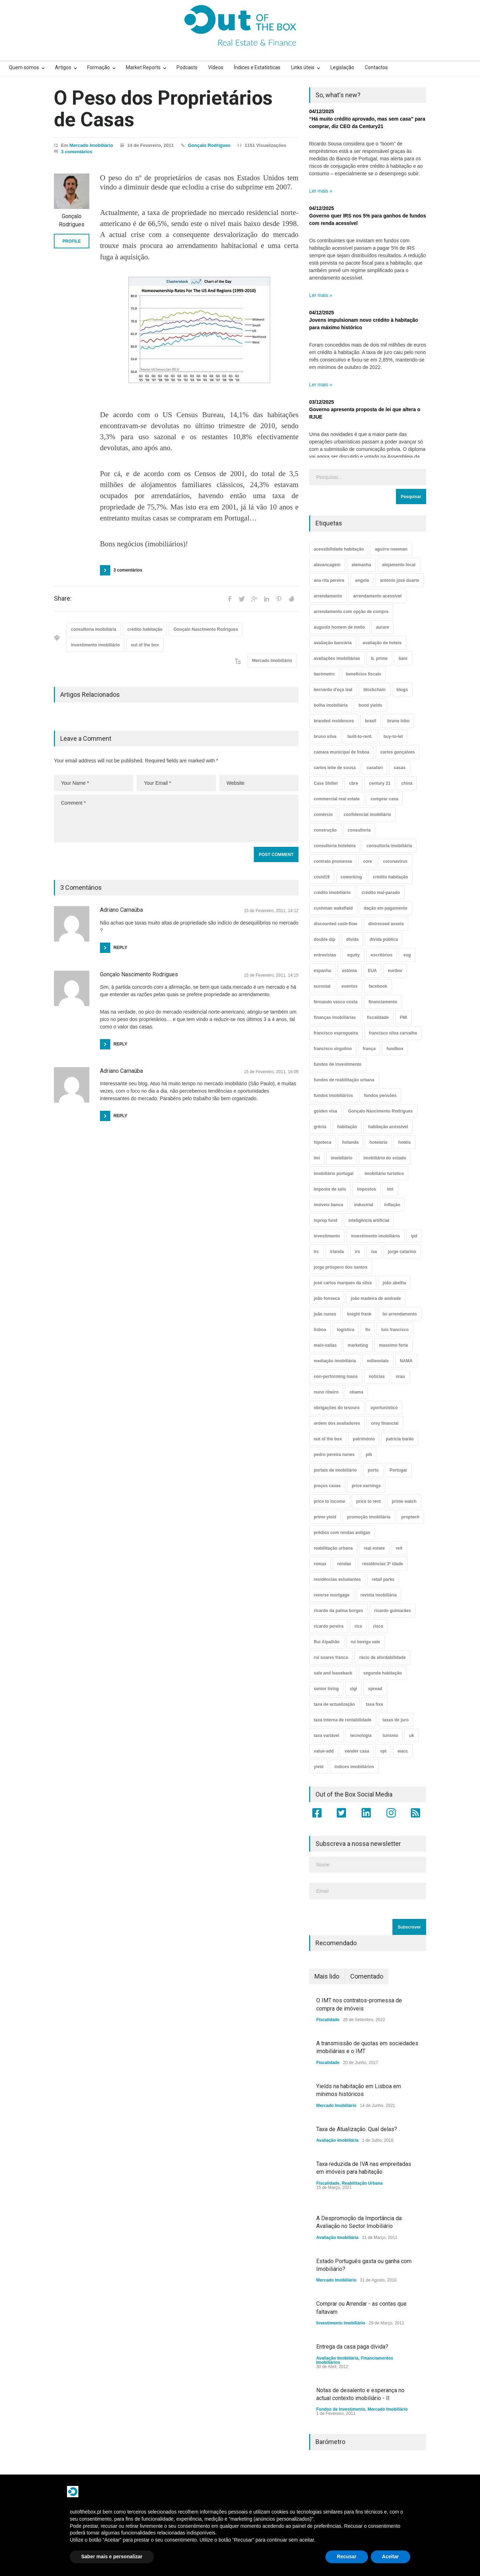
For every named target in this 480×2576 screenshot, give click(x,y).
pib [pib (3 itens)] (368, 1454)
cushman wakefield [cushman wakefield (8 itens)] (333, 908)
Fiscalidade (327, 2019)
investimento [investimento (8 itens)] (327, 1236)
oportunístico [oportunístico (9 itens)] (384, 1407)
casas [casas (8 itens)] (399, 767)
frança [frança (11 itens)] (369, 1048)
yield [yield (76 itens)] (318, 1766)
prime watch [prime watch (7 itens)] (404, 1501)
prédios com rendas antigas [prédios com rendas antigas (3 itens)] (342, 1532)
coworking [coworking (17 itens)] (351, 877)
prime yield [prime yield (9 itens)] (325, 1517)
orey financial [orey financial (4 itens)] (384, 1423)
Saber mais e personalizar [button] (112, 2556)
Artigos (63, 67)
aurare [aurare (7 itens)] (382, 627)
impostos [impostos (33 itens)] (366, 1189)
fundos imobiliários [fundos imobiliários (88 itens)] (333, 1095)
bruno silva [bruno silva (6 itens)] (325, 736)
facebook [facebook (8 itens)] (378, 986)
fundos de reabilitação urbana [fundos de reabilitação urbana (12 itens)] (344, 1079)
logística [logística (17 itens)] (346, 1329)
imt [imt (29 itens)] (390, 1189)
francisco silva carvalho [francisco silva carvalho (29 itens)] (393, 1033)
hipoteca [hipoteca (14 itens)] (322, 1142)
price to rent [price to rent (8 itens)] (368, 1501)
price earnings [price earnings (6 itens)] (366, 1485)
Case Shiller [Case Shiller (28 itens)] (326, 783)
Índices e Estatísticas (257, 67)
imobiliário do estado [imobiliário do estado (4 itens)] (384, 1157)
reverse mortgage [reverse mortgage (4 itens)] (332, 1595)
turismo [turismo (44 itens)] (390, 1735)
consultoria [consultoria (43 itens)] (359, 830)
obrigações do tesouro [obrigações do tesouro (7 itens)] (336, 1407)
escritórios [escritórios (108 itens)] (381, 955)
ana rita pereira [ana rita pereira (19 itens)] (329, 580)
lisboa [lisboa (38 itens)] (320, 1329)
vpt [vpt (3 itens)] (383, 1751)
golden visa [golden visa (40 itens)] (325, 1111)
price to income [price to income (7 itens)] (329, 1501)
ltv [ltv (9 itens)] (367, 1329)
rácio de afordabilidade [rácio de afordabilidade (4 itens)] (382, 1657)
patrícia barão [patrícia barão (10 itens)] (400, 1438)
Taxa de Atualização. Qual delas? (356, 2129)
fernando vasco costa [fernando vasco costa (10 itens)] (335, 1001)
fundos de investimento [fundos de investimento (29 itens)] (338, 1064)
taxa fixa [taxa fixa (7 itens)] (374, 1704)
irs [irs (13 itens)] (357, 1251)
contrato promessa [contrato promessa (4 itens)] (333, 861)
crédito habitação (144, 629)
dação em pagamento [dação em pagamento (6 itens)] (385, 908)
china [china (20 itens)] (406, 783)
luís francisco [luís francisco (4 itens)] (394, 1329)
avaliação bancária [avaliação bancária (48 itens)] (333, 642)
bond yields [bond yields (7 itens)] (370, 705)
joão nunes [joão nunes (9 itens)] (325, 1314)
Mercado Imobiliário (91, 145)
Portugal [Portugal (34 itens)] (398, 1470)
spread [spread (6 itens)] (375, 1688)
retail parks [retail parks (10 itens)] (383, 1579)
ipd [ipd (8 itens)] (414, 1236)
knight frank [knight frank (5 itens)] (359, 1314)
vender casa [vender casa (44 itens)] (357, 1751)
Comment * (176, 819)
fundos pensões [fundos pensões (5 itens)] (380, 1095)
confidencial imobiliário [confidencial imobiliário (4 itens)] (367, 814)
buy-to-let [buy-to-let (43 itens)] (393, 736)
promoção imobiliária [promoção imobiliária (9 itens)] (368, 1517)
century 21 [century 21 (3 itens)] (379, 783)
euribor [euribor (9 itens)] (395, 970)
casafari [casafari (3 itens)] (375, 767)
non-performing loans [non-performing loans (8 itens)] (336, 1376)
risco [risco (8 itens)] (378, 1626)
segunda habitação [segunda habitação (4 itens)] (382, 1673)
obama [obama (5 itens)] (356, 1392)
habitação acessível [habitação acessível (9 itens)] (388, 1126)
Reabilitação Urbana (362, 2183)
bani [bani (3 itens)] (402, 658)
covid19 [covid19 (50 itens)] (322, 877)
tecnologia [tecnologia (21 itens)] (361, 1735)
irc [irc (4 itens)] (316, 1251)
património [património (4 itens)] (364, 1438)
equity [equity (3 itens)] (353, 955)
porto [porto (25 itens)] (373, 1470)
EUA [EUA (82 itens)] (372, 970)
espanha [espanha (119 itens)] (322, 970)
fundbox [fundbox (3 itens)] (394, 1048)
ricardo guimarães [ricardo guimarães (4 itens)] (392, 1610)
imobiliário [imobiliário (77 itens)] (341, 1157)
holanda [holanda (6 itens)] (350, 1142)
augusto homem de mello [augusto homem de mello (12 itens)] (339, 627)
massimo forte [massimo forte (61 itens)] (393, 1345)
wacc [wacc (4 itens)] (402, 1751)
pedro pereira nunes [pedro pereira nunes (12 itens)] (334, 1454)
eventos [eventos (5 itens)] (349, 986)
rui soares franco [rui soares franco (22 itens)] (331, 1657)
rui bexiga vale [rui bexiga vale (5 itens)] (365, 1641)
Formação (98, 67)
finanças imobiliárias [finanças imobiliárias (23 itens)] (335, 1017)
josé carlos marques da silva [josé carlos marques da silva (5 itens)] (343, 1282)
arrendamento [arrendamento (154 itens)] (328, 596)
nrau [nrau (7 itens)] (400, 1376)
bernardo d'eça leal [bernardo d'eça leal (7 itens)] (333, 689)
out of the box (145, 644)
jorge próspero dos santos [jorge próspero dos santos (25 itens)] (340, 1267)
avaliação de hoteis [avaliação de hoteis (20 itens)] (382, 642)
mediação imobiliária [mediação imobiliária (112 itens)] (335, 1360)
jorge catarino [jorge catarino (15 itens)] (402, 1251)
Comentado (366, 1976)
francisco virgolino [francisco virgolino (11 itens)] (333, 1048)
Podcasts (187, 67)
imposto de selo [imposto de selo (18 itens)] (330, 1189)
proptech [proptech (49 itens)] (410, 1517)
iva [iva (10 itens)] (374, 1251)
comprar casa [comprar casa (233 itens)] (384, 798)
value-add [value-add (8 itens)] (324, 1751)
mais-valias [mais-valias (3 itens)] (325, 1345)
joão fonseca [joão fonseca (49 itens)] (327, 1298)
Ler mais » (320, 191)
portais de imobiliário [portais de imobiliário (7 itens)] (335, 1470)
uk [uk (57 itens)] (411, 1735)
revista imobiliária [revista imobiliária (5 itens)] (379, 1595)
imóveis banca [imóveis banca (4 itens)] (328, 1204)
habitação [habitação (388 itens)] (347, 1126)
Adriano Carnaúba (121, 1071)
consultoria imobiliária (93, 629)
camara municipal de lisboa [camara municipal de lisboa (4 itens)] (341, 752)
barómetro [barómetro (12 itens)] (324, 674)
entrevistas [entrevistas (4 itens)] (325, 955)
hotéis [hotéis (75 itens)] (404, 1142)
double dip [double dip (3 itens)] (324, 939)
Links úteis (302, 67)
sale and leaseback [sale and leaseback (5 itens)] (333, 1673)
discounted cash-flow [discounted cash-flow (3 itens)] (335, 923)
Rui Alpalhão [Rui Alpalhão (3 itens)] (327, 1641)
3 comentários (76, 151)
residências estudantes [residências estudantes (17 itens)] (337, 1579)
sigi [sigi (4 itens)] (353, 1688)
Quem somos (24, 67)
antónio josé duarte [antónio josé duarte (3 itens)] (399, 580)
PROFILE (71, 241)
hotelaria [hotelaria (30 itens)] (378, 1142)
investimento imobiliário (95, 644)
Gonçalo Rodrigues (209, 145)
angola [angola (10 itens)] (362, 580)
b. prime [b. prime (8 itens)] (379, 658)
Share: (63, 598)
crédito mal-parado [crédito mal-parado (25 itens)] (381, 892)
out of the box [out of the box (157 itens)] (328, 1438)
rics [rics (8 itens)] (358, 1626)
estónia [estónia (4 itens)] (349, 970)
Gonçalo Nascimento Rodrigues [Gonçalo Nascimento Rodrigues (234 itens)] (380, 1111)
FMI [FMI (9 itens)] (403, 1017)
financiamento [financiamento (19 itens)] (382, 1001)
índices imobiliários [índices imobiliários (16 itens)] (354, 1766)
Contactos (376, 67)
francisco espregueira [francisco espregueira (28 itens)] (336, 1033)
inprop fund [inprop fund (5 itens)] (325, 1220)
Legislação (342, 67)
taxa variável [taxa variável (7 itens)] (326, 1735)
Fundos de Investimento (340, 2409)
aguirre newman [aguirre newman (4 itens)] (391, 549)
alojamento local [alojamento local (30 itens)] (398, 564)
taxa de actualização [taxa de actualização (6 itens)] (334, 1704)
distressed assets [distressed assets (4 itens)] (386, 923)
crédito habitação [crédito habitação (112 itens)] (390, 877)
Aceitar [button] (390, 2556)
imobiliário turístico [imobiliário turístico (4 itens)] (384, 1173)
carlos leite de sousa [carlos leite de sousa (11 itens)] (335, 767)
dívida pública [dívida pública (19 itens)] (383, 939)
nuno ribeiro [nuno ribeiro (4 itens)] (326, 1392)
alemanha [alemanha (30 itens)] (361, 564)
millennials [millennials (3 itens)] (378, 1360)
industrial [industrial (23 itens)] (363, 1204)
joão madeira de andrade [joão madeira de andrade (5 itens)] (376, 1298)
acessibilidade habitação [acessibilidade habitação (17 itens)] (339, 549)
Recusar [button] (346, 2556)
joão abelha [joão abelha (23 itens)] (394, 1282)
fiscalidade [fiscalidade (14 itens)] (378, 1017)
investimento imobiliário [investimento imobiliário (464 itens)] (375, 1236)
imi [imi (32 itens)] (317, 1157)
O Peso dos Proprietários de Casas (163, 109)
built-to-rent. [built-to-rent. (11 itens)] (360, 736)
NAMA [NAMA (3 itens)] (406, 1360)
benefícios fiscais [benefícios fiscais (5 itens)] (363, 674)
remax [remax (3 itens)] (320, 1563)
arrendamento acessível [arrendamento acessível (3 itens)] (377, 596)
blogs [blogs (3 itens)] (402, 689)
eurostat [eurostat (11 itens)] (322, 986)
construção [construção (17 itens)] (325, 830)
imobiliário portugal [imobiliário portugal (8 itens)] (333, 1173)
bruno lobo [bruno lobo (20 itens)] (398, 720)
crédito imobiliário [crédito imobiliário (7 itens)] (332, 892)
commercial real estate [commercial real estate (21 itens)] (336, 798)
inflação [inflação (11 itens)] (392, 1204)
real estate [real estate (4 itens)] (374, 1548)
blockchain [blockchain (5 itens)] (374, 689)
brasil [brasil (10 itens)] (370, 720)
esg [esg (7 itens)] (407, 955)
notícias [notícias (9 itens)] (377, 1376)
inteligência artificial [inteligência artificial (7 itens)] (368, 1220)
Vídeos (215, 67)
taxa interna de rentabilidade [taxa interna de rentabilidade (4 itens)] (343, 1719)
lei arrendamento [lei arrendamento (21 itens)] (400, 1314)
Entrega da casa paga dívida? (352, 2346)
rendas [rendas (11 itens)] (344, 1563)
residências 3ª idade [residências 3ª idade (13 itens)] (382, 1563)
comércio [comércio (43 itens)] (323, 814)
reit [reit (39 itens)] (399, 1548)
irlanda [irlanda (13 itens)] (337, 1251)
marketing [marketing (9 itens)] (358, 1345)
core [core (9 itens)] (367, 861)
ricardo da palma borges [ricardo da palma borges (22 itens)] (338, 1610)
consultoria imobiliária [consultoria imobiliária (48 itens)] (389, 845)
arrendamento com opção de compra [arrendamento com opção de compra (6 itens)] (351, 611)
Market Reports (143, 67)
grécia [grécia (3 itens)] (320, 1126)
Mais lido (326, 1976)
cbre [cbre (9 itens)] (353, 783)
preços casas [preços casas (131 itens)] (327, 1485)
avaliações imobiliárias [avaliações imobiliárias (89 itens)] (337, 658)
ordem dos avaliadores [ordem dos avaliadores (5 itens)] (337, 1423)
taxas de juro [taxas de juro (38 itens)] (396, 1719)
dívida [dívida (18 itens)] (352, 939)
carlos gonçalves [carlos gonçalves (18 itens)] (397, 752)
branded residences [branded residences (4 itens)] (334, 720)
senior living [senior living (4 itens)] (326, 1688)
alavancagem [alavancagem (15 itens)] (327, 564)
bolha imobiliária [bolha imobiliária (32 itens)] (330, 705)
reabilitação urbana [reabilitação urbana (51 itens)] (333, 1548)
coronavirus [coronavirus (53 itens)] (395, 861)
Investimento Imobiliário (340, 2323)
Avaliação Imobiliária (337, 2140)
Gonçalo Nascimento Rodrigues (205, 629)
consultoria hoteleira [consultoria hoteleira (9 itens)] (335, 845)
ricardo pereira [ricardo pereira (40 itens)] (329, 1626)
